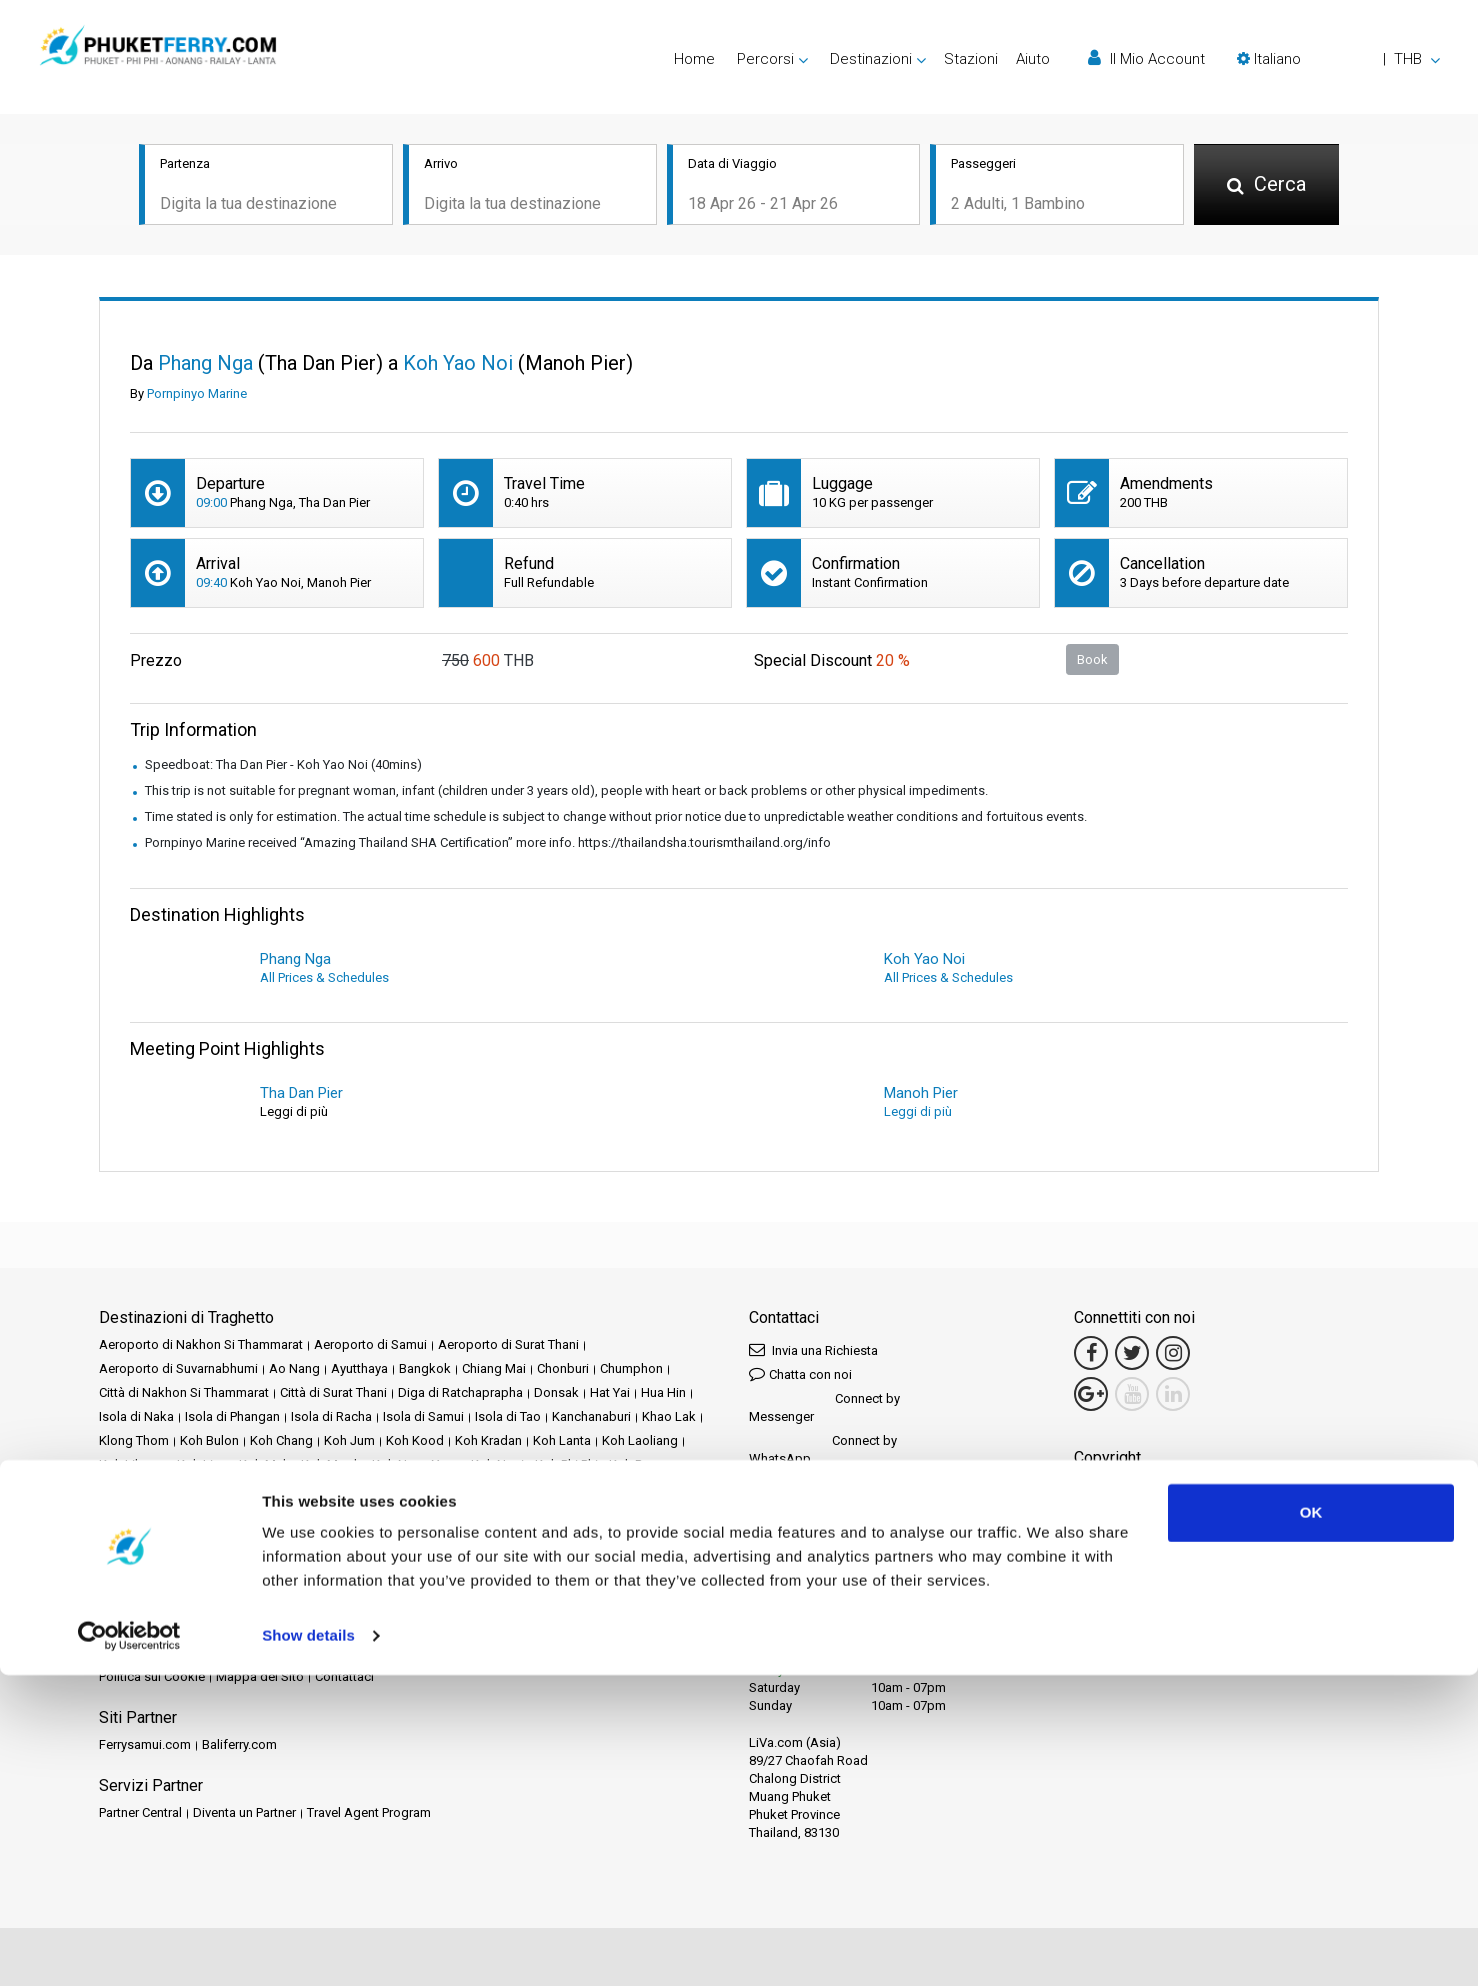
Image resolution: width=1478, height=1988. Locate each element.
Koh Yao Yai (369, 1490)
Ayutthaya (359, 1370)
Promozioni (454, 1630)
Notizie (563, 1630)
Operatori (622, 1630)
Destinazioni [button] (871, 59)
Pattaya (658, 1514)
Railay (365, 1538)
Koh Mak (264, 1466)
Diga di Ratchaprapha (460, 1394)
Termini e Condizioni (426, 1654)
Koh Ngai (497, 1466)
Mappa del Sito (260, 1678)
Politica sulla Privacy (552, 1654)
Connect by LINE (819, 1485)
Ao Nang (294, 1370)
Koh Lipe (202, 1466)
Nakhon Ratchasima (254, 1514)
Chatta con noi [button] (800, 1375)
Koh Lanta (562, 1442)
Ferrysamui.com (145, 1746)
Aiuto (1033, 59)
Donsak (556, 1394)
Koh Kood (415, 1442)
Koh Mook (331, 1466)
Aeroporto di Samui (370, 1346)
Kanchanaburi (591, 1418)
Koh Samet (130, 1490)
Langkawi (614, 1490)
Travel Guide (244, 1654)
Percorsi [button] (765, 59)
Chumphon (631, 1370)
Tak (591, 1562)
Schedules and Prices (290, 1630)
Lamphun (548, 1490)
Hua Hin (663, 1394)
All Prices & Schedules (324, 979)
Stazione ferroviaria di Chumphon (195, 1562)
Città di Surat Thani (333, 1394)
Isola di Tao (508, 1418)
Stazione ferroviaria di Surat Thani (398, 1562)
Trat (667, 1562)
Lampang (482, 1490)
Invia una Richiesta (813, 1351)
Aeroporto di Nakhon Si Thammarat (201, 1346)
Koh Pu (629, 1466)
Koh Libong (132, 1466)
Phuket (192, 1538)
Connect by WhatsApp (823, 1451)
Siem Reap (523, 1538)
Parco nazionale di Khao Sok (543, 1514)
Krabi (429, 1490)
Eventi (515, 1630)
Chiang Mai (494, 1370)
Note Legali (324, 1654)
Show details (308, 1948)
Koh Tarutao (207, 1490)
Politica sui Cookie (152, 1678)
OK (1311, 1825)
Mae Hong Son (142, 1514)
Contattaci (344, 1678)
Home (694, 59)
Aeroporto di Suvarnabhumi (178, 1370)
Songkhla (592, 1538)
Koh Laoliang (640, 1442)
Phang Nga (130, 1538)
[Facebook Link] (1091, 1355)
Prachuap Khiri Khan (280, 1538)
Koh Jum (349, 1442)
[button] (1338, 59)
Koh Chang (281, 1442)
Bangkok (425, 1370)
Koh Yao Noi (288, 1490)
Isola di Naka (136, 1418)
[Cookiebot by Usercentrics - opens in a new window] (129, 1949)
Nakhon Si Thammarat (386, 1514)
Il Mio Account (1146, 58)
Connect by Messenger (824, 1409)
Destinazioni (181, 1630)
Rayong (415, 1538)
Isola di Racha (331, 1418)
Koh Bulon (209, 1442)
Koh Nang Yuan (416, 1466)
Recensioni (131, 1654)
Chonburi (563, 1370)
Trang (628, 1562)
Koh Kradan (488, 1442)
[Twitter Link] (1132, 1355)
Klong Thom (134, 1442)
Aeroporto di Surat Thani (508, 1346)
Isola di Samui (423, 1418)
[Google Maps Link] (1091, 1396)
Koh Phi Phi (566, 1466)
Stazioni (971, 59)
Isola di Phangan (232, 1418)
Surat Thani (538, 1562)
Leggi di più (918, 1113)
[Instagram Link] (1173, 1355)
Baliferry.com (239, 1746)
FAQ (186, 1654)
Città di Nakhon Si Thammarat (184, 1394)
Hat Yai (610, 1394)
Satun (464, 1538)
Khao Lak (669, 1418)
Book (1092, 660)
